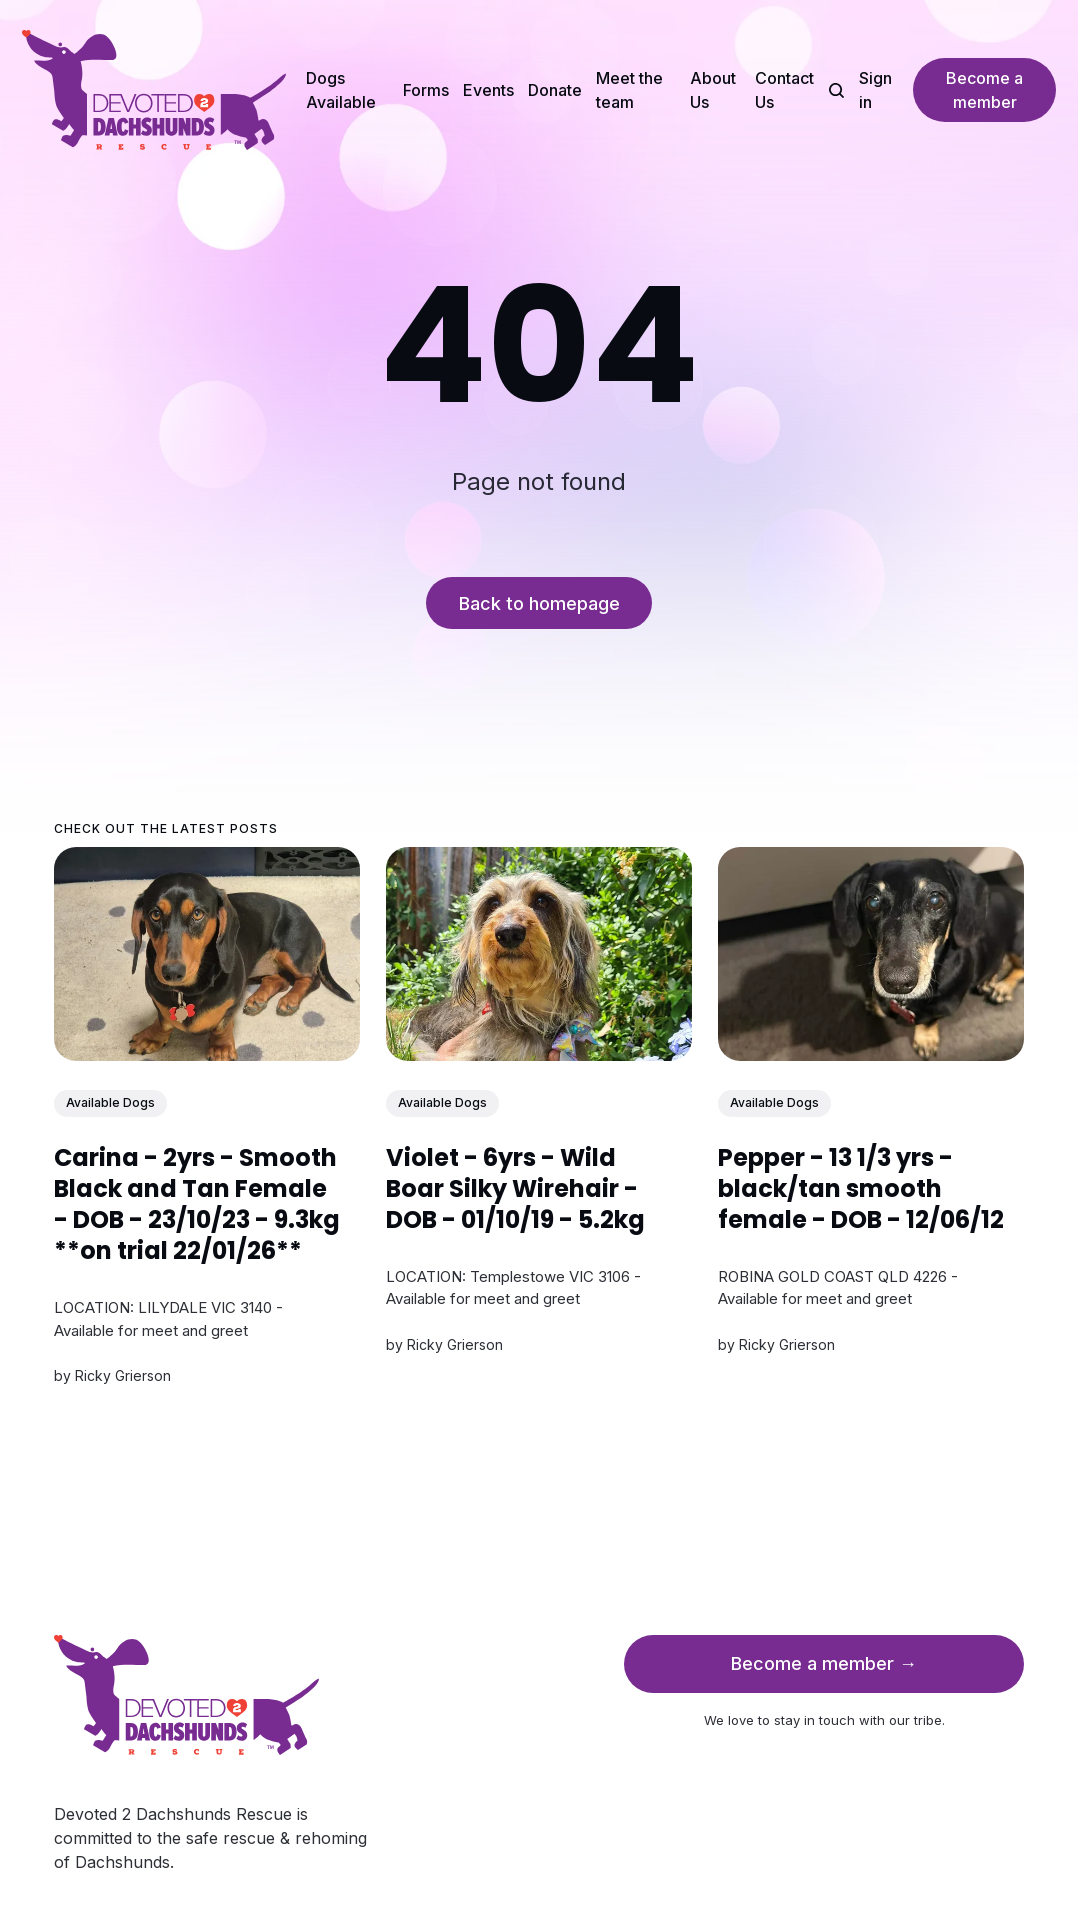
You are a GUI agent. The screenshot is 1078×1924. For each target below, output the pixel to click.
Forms (426, 90)
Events (488, 90)
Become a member (984, 90)
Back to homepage (539, 603)
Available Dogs (110, 1102)
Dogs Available (341, 90)
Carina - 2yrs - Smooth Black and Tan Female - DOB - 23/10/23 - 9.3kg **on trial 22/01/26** (197, 1204)
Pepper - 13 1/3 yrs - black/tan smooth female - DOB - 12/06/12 (861, 1188)
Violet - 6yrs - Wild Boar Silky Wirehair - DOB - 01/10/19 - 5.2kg (515, 1188)
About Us (713, 90)
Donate (555, 90)
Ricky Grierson (123, 1375)
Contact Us (784, 90)
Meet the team (629, 90)
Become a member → (824, 1663)
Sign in (875, 90)
